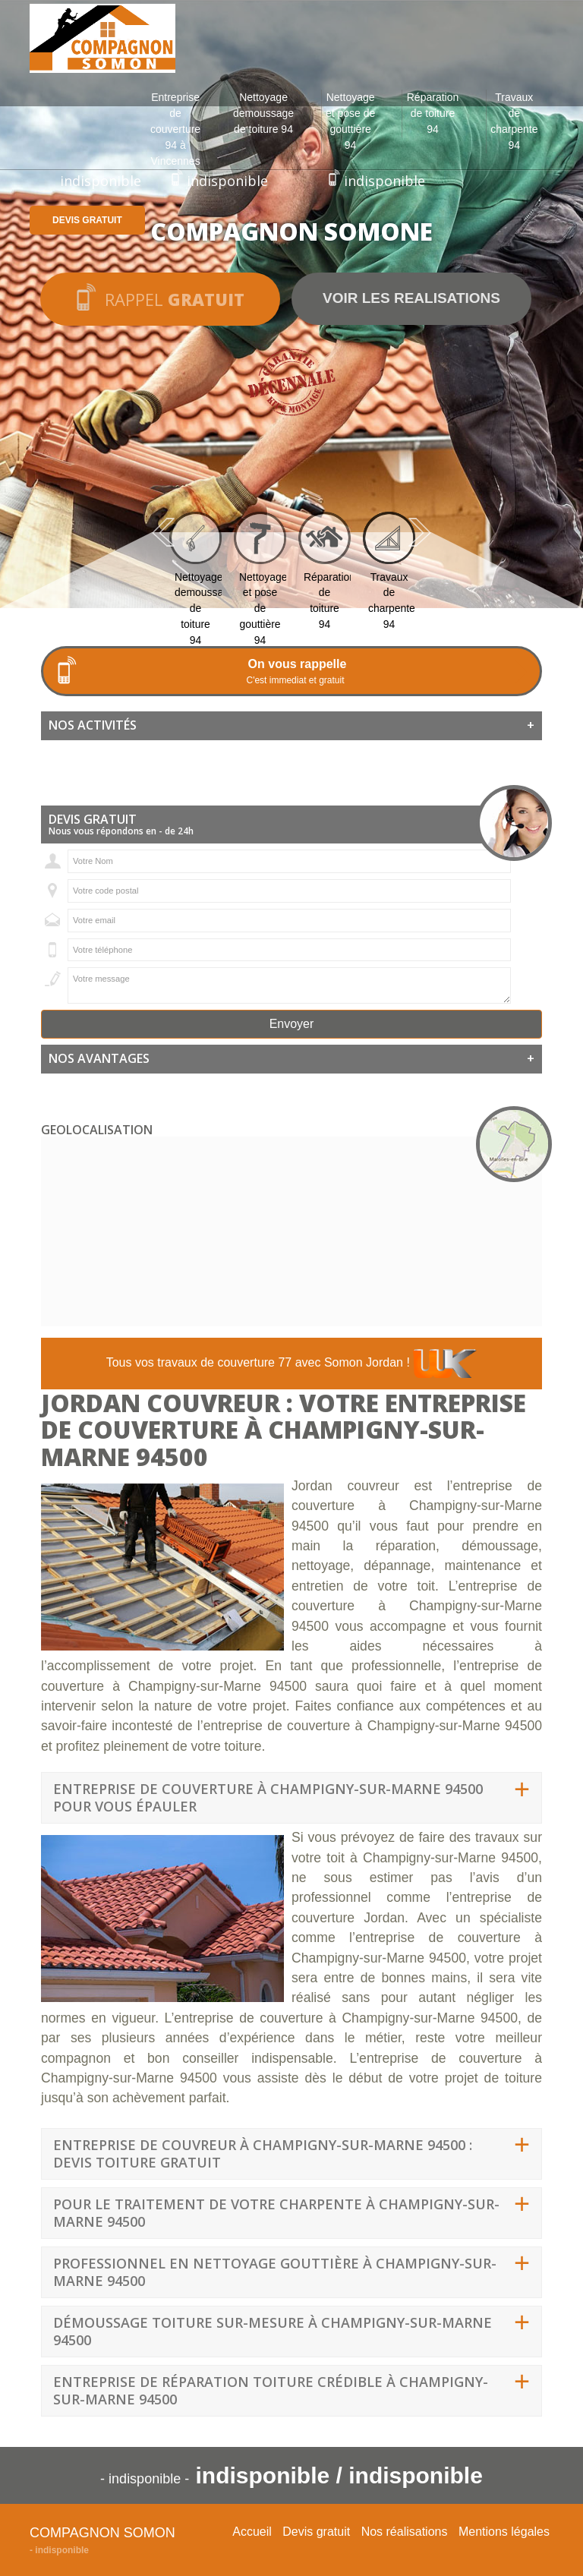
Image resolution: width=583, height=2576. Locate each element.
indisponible (100, 181)
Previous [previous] (163, 532)
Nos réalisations (404, 2531)
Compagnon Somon (102, 2532)
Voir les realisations (411, 298)
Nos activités (291, 726)
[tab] (291, 725)
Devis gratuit (87, 220)
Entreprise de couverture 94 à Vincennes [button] (175, 129)
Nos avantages (291, 1059)
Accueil (252, 2531)
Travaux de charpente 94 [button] (513, 121)
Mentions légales (504, 2531)
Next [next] (419, 532)
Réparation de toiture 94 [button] (433, 113)
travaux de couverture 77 (224, 1362)
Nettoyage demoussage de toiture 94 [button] (263, 113)
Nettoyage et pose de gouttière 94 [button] (350, 121)
